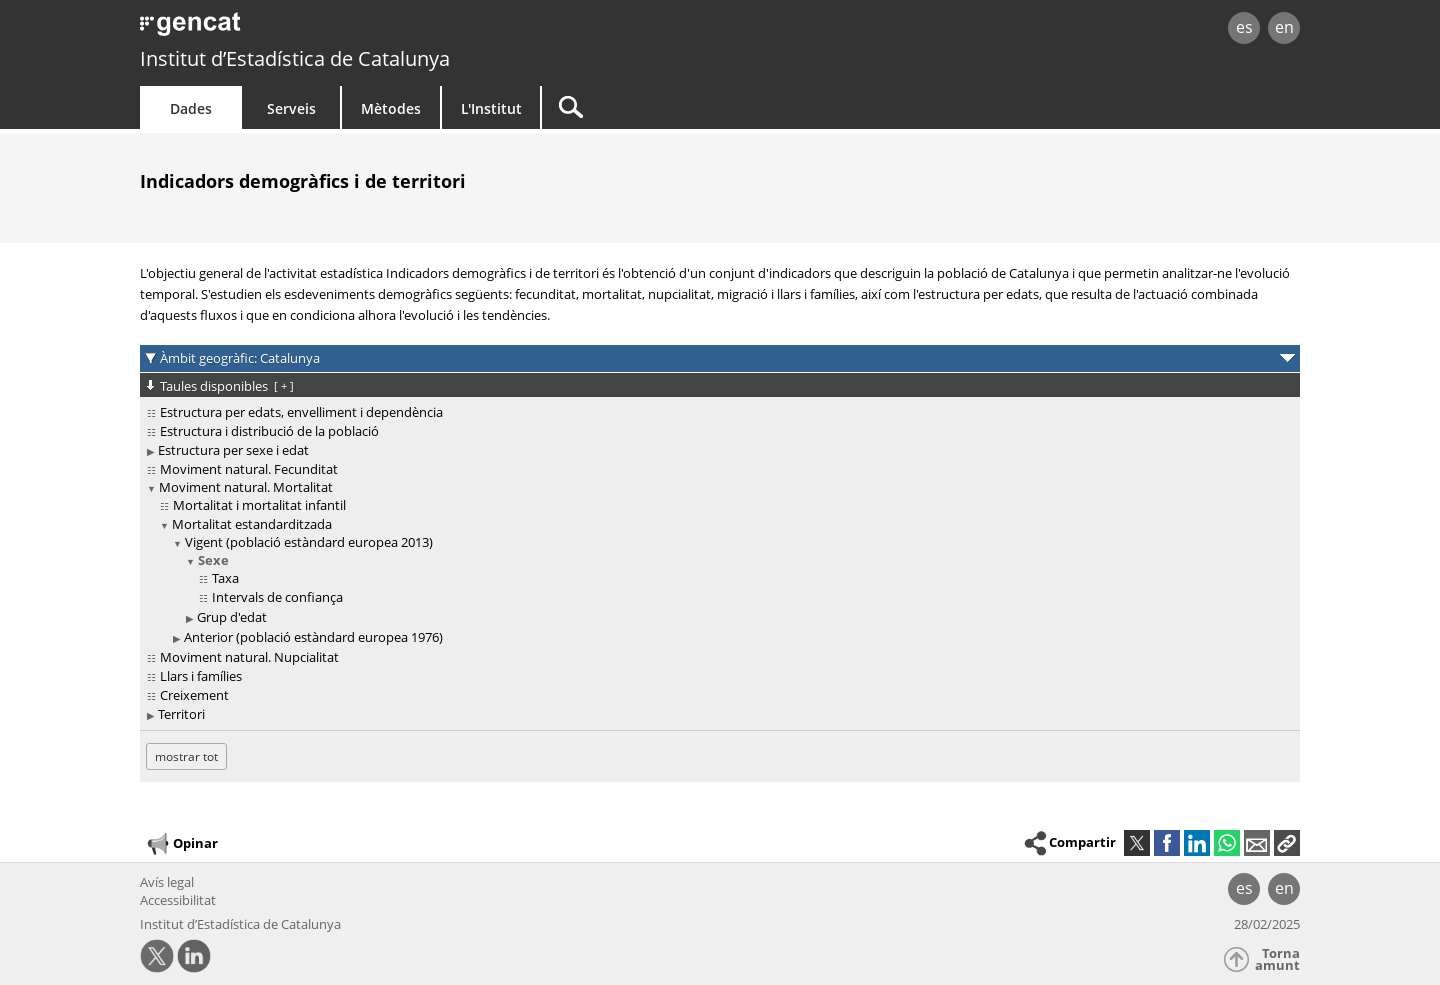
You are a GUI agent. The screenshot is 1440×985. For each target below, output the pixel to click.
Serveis (291, 108)
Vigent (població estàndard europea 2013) (309, 542)
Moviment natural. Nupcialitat (249, 657)
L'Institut (491, 108)
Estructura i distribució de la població (269, 431)
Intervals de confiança (277, 597)
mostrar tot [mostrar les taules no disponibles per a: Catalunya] (186, 756)
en (1284, 27)
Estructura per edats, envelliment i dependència (301, 412)
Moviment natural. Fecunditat (249, 469)
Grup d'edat (232, 617)
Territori (181, 714)
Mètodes (391, 108)
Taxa (225, 578)
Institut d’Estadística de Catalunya (295, 58)
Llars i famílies (201, 676)
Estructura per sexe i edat (233, 450)
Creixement (194, 695)
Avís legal (167, 882)
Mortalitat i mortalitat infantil (259, 505)
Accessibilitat (178, 900)
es (1244, 27)
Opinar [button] (181, 844)
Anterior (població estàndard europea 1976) (313, 637)
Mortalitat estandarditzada (252, 524)
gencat (372, 29)
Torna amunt (1277, 959)
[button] (1287, 843)
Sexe (213, 560)
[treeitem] (716, 412)
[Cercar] (712, 107)
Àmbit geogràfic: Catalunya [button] (240, 358)
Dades (191, 108)
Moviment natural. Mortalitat (246, 487)
